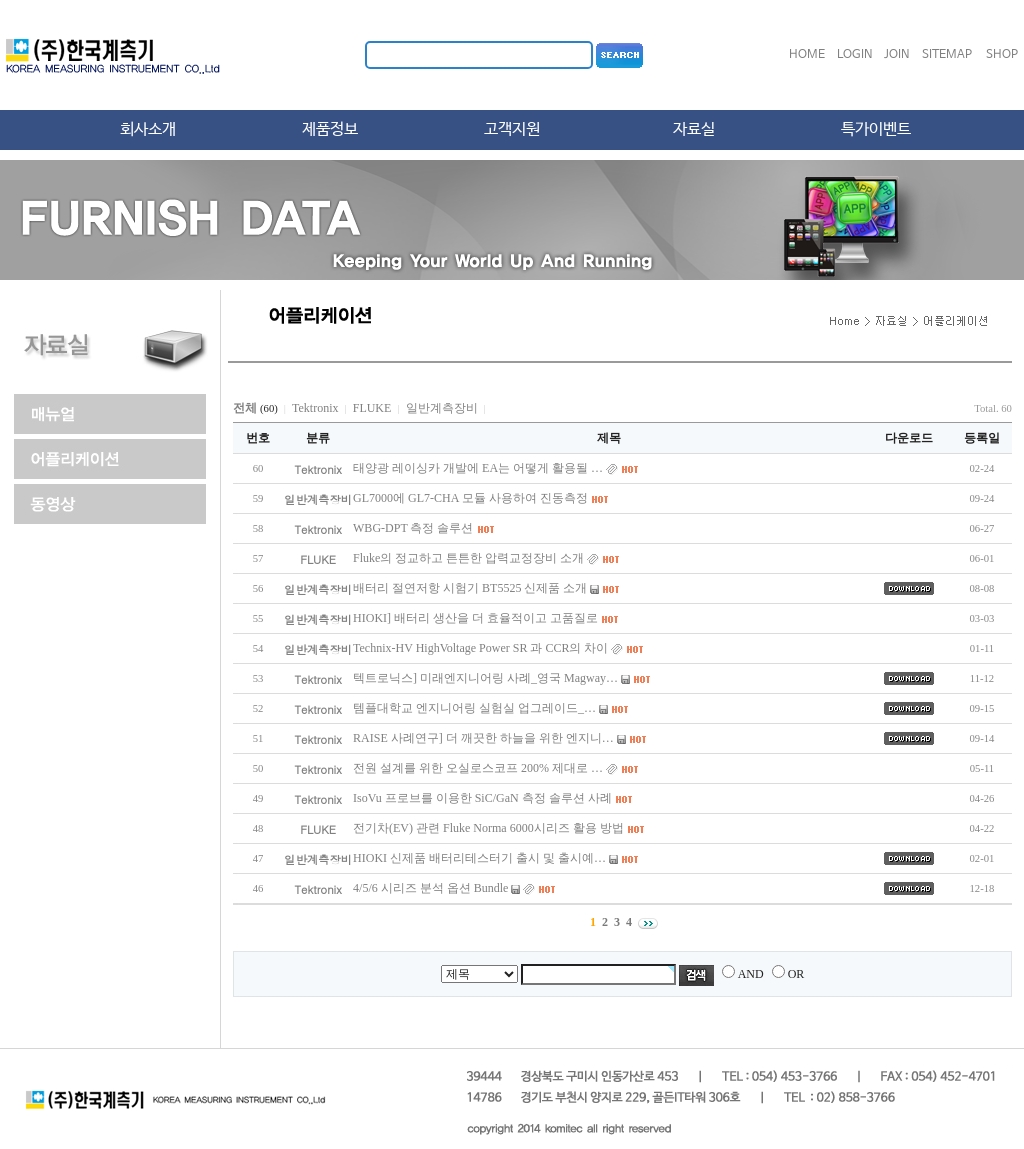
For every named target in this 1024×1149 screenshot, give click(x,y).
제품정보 (330, 129)
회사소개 (148, 129)
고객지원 (512, 129)
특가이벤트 (876, 129)
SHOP (1002, 55)
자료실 (694, 129)
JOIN (897, 55)
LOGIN (855, 55)
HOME (807, 55)
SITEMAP (947, 55)
